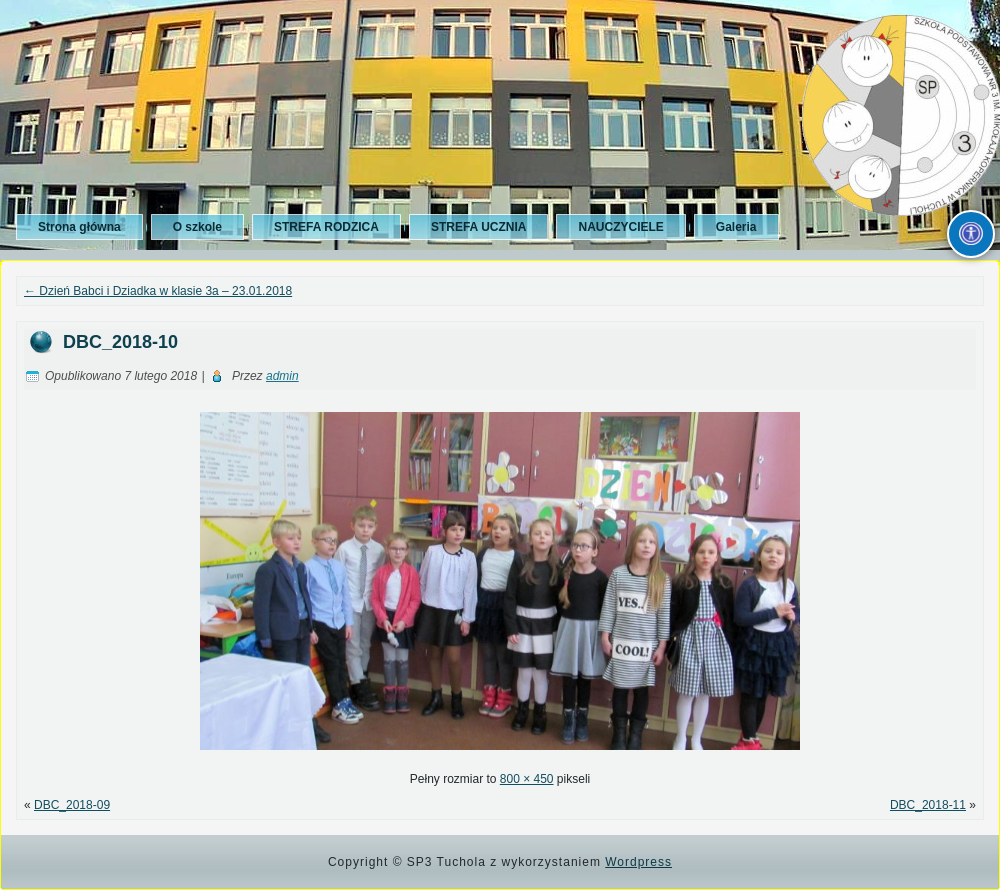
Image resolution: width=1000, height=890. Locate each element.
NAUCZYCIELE (620, 227)
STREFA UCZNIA (479, 227)
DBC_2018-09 (72, 805)
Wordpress (638, 862)
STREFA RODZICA (326, 227)
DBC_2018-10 (120, 342)
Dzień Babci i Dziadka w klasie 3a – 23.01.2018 (158, 291)
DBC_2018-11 (928, 805)
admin (282, 376)
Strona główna (79, 227)
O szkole (197, 227)
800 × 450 (527, 779)
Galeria (736, 227)
